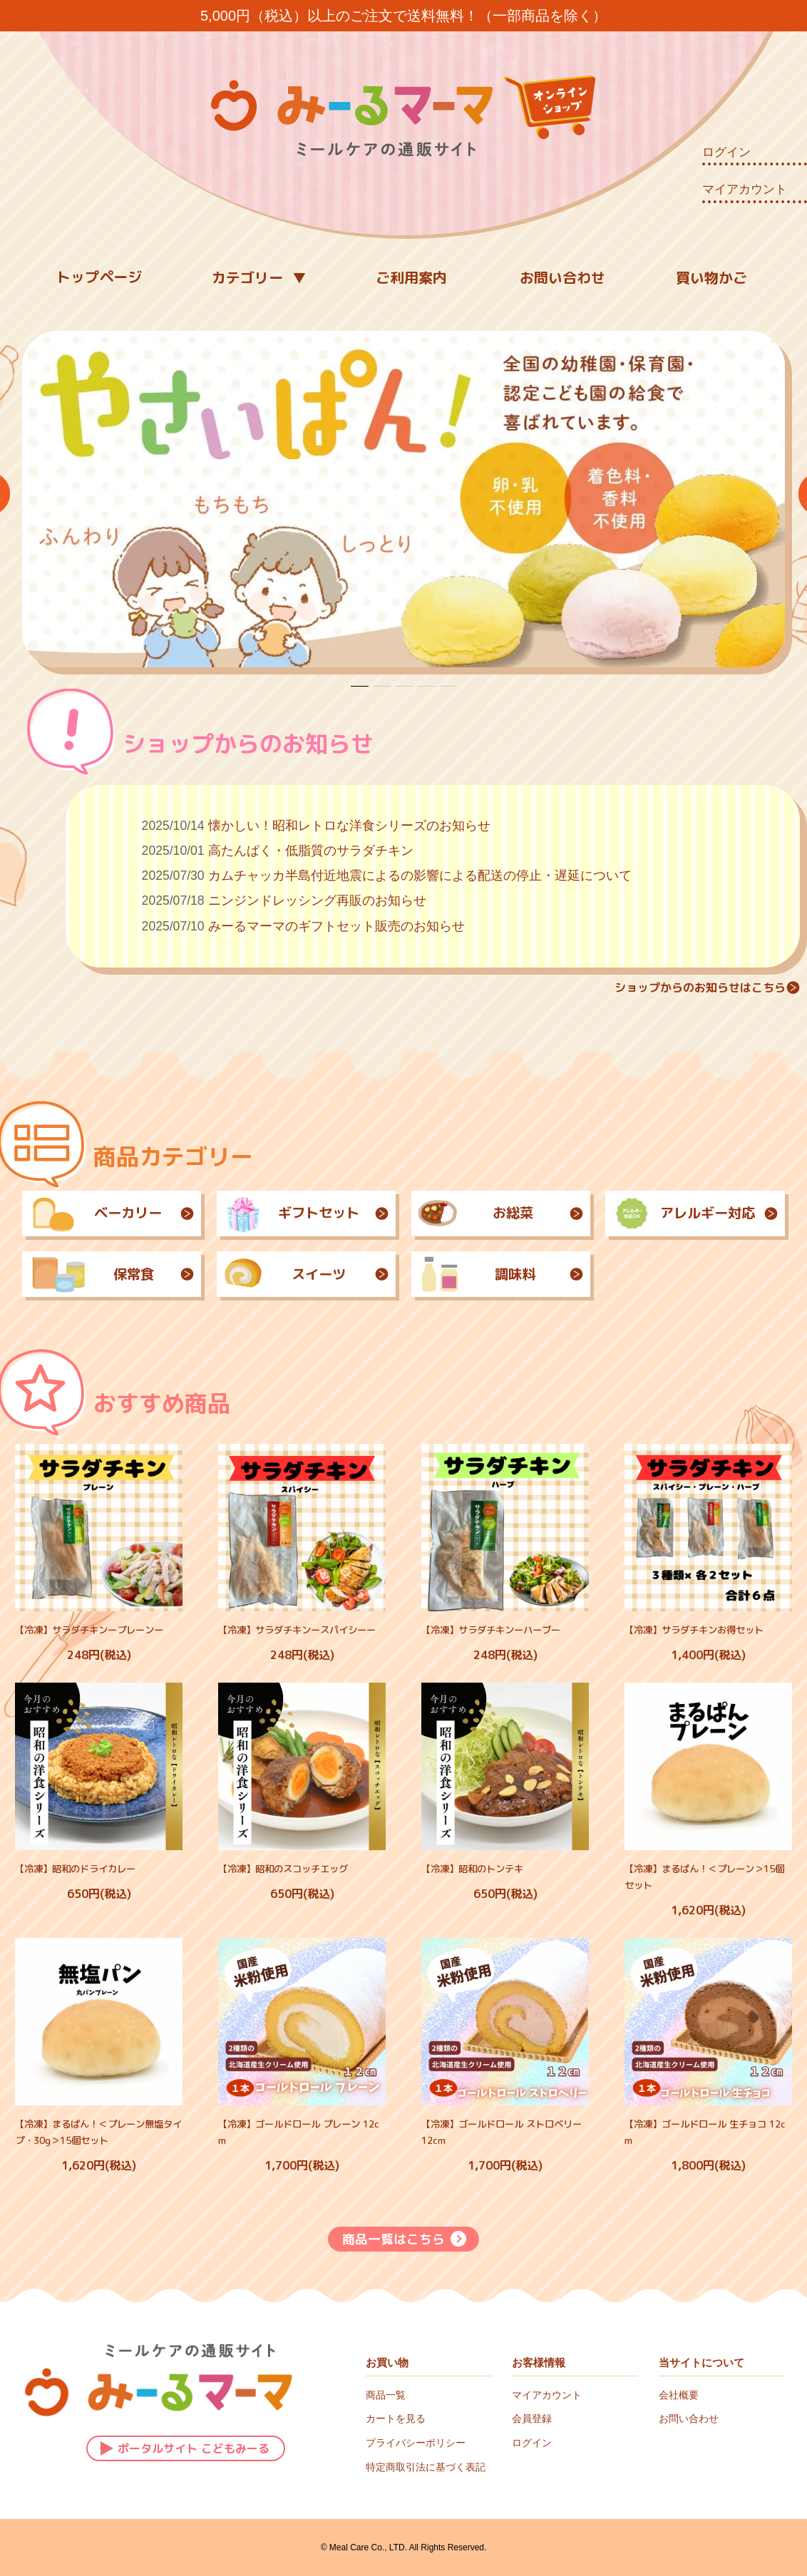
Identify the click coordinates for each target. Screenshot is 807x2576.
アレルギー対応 (694, 1213)
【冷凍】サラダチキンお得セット (694, 1629)
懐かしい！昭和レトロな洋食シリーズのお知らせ (349, 826)
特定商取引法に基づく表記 (425, 2467)
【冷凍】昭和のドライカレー (75, 1868)
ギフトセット (306, 1213)
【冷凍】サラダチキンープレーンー (89, 1629)
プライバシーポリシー (416, 2442)
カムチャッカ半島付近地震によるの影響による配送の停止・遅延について (420, 875)
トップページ (99, 277)
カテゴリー (247, 277)
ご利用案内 (411, 277)
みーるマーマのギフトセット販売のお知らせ (336, 926)
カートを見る (396, 2418)
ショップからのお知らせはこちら (707, 987)
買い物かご (711, 277)
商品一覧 (386, 2395)
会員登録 (532, 2418)
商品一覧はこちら (404, 2239)
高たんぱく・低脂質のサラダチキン (310, 850)
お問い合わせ (562, 277)
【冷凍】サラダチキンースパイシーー (297, 1629)
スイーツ (306, 1274)
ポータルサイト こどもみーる (185, 2446)
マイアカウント (744, 189)
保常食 (111, 1274)
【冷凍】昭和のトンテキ (472, 1868)
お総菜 (500, 1213)
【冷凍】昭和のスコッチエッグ (283, 1868)
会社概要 (679, 2395)
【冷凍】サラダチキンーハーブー (490, 1629)
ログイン (726, 152)
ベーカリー (111, 1213)
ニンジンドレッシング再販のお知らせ (317, 900)
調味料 (500, 1274)
